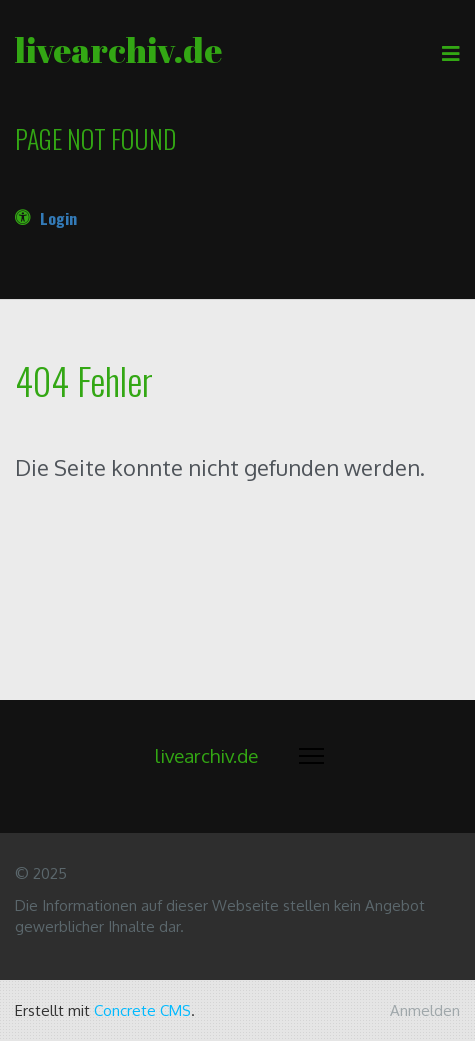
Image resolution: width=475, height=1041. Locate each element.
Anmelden (425, 1010)
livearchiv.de (118, 49)
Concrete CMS (142, 1010)
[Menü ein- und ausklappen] (312, 756)
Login (58, 218)
